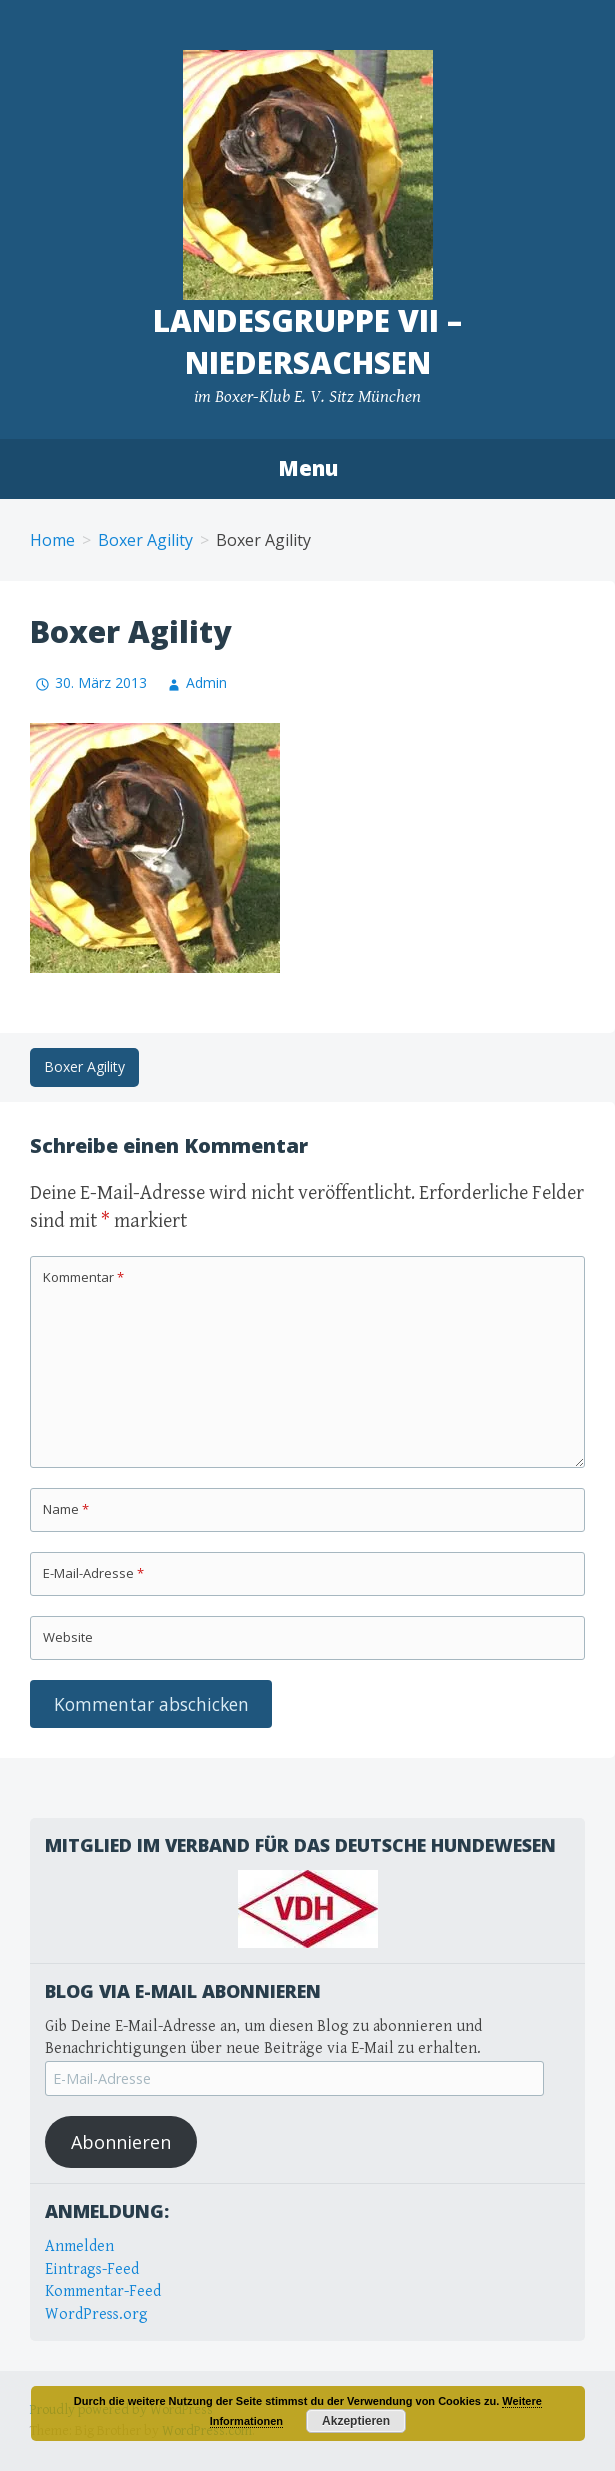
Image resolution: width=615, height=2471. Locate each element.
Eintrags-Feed (92, 2269)
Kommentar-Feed (103, 2291)
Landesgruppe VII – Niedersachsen (307, 341)
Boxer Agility (145, 540)
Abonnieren (121, 2142)
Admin (206, 682)
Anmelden (79, 2246)
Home (52, 540)
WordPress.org (96, 2314)
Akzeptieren (356, 2421)
